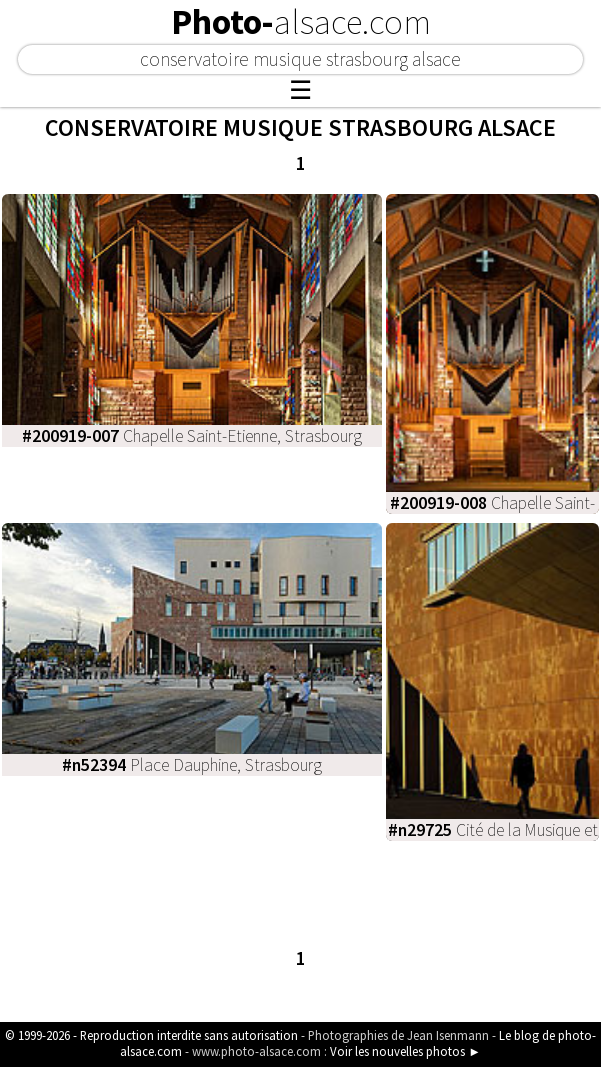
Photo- (301, 22)
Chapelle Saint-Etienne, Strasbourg (192, 436)
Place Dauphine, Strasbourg (192, 765)
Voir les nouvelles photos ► (405, 1051)
